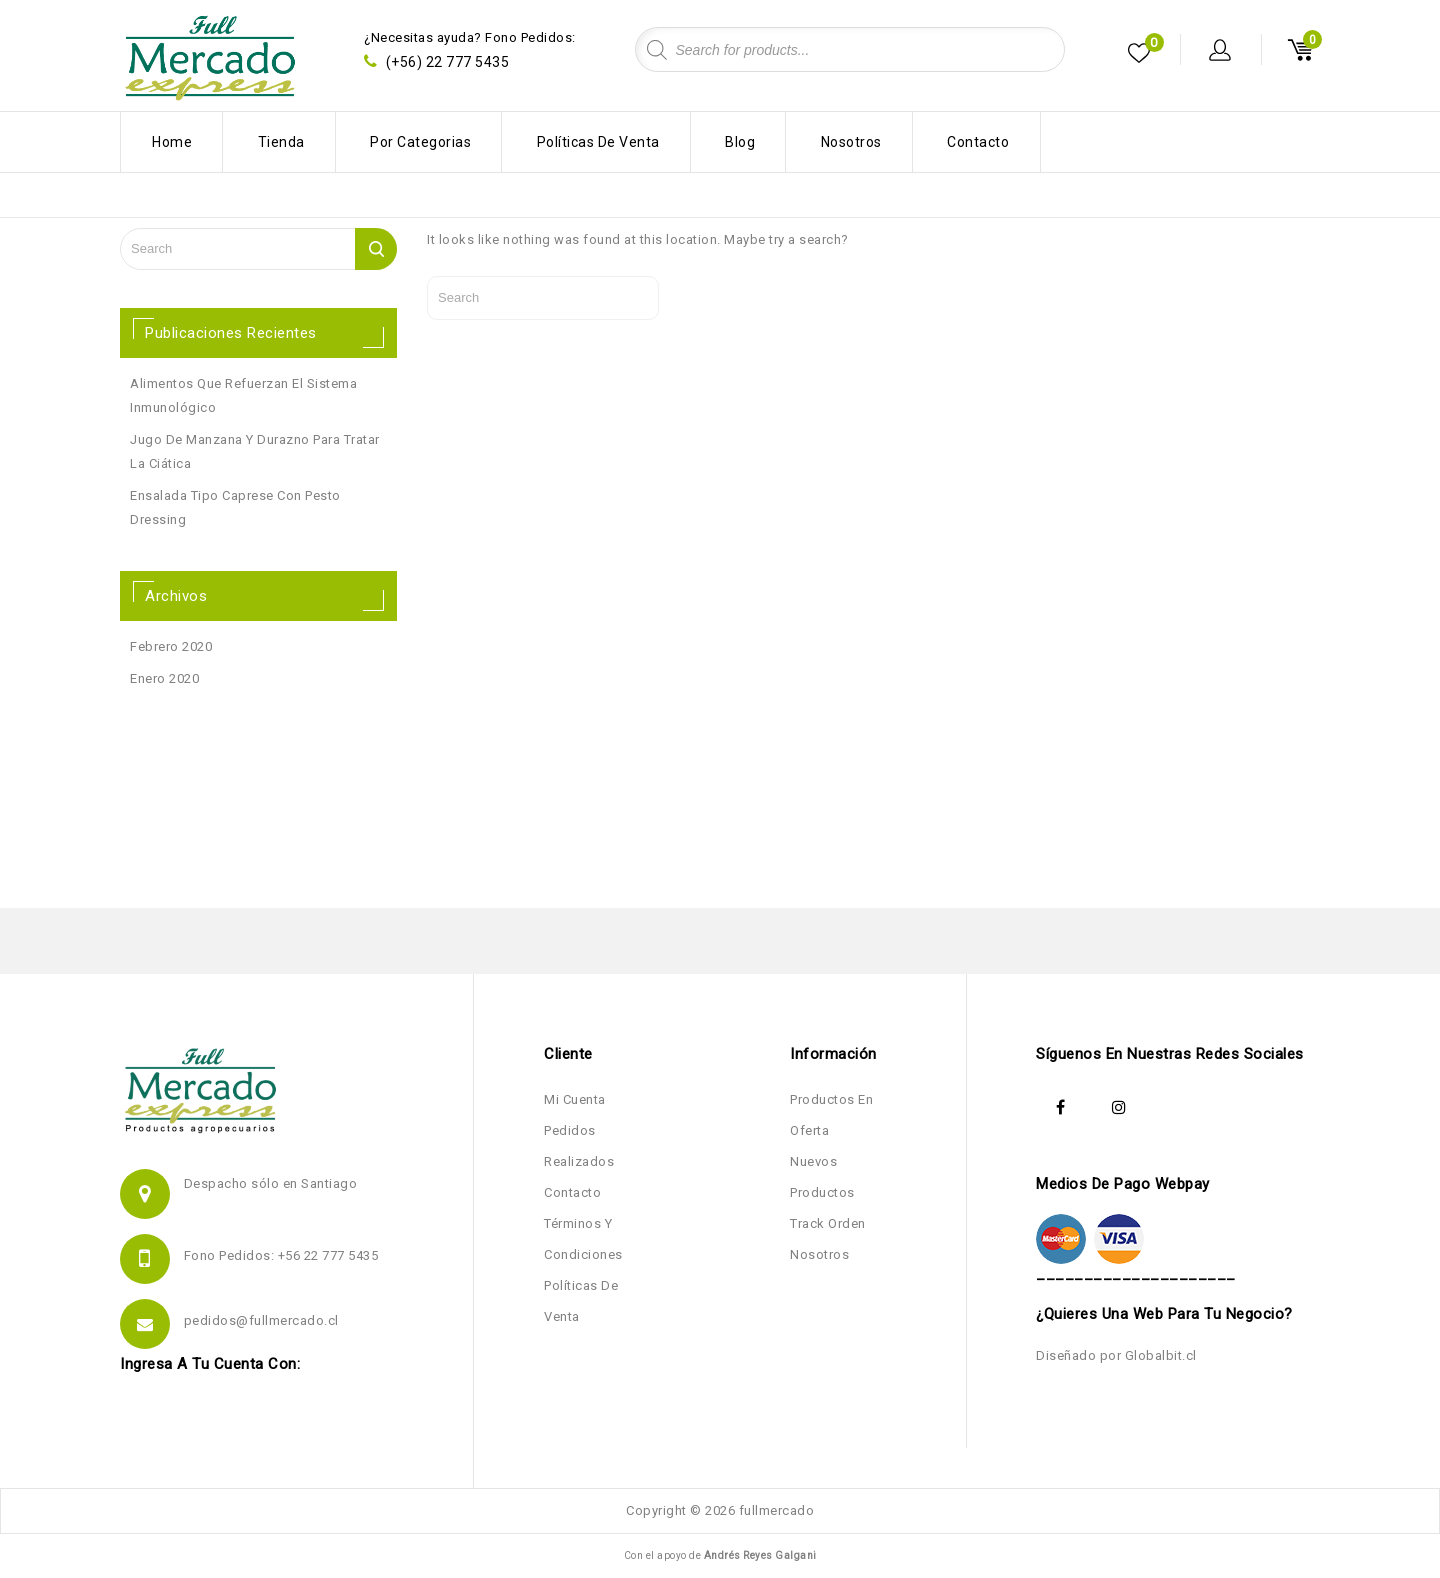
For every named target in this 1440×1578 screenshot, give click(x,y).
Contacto (978, 142)
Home (172, 142)
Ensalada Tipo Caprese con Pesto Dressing (235, 507)
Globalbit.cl (1161, 1355)
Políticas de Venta (598, 142)
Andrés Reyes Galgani (760, 1555)
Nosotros (851, 142)
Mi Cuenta (575, 1099)
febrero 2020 (171, 646)
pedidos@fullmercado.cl (261, 1320)
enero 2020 (164, 678)
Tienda (281, 142)
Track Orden (828, 1223)
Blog (740, 142)
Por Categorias (420, 142)
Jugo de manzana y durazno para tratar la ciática (255, 451)
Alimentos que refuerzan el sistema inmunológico (243, 395)
